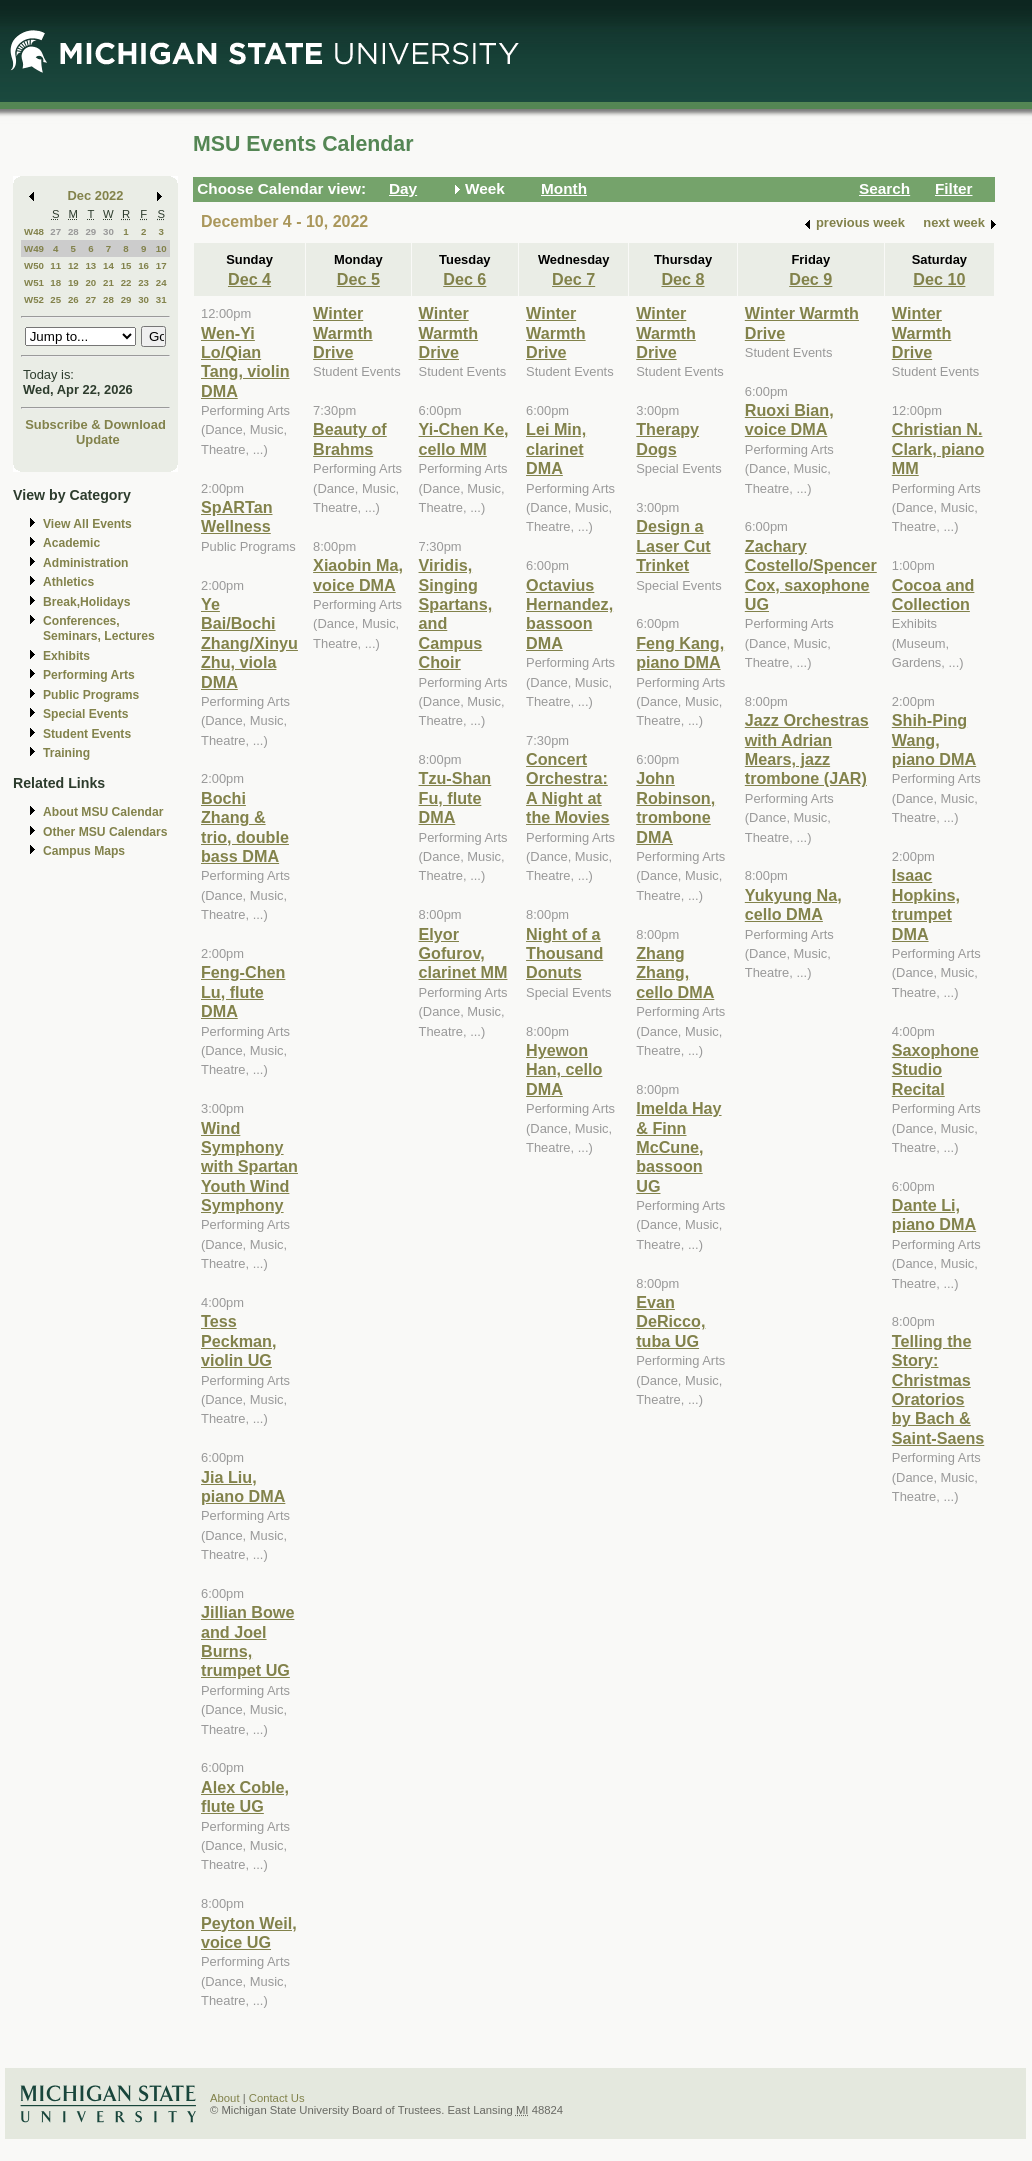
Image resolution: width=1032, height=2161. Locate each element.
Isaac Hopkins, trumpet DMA (926, 904)
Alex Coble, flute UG (245, 1796)
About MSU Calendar (103, 812)
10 (161, 248)
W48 (34, 231)
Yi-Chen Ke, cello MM (464, 438)
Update (98, 439)
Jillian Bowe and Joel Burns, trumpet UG (247, 1641)
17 (161, 265)
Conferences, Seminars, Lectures (99, 628)
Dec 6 (464, 279)
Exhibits (66, 656)
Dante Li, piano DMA (934, 1214)
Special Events (85, 714)
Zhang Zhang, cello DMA (675, 972)
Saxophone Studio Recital (935, 1069)
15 (126, 265)
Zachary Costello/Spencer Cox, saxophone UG (811, 575)
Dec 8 (682, 279)
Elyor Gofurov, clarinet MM (463, 953)
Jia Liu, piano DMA (243, 1486)
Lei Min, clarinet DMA (556, 448)
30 (108, 231)
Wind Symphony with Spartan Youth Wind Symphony (249, 1167)
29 (90, 231)
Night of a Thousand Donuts (564, 953)
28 (73, 231)
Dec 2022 (96, 195)
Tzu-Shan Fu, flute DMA (455, 797)
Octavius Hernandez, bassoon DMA (569, 614)
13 (90, 265)
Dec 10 (939, 279)
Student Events (87, 734)
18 (55, 282)
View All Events (87, 524)
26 (73, 299)
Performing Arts (89, 675)
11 (55, 265)
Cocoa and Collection (933, 594)
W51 (34, 282)
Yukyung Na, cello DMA (793, 904)
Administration (85, 563)
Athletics (68, 582)
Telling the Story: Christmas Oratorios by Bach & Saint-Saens (938, 1389)
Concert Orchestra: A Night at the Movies (568, 788)
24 (161, 282)
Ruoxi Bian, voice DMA (789, 419)
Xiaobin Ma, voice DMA (358, 574)
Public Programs (91, 695)
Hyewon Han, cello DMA (564, 1069)
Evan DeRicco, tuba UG (670, 1321)
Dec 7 (573, 279)
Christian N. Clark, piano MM (938, 448)
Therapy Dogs (667, 438)
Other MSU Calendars (105, 832)
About (225, 2098)
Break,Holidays (87, 602)
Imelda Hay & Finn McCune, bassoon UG (678, 1147)
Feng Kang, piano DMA (680, 652)
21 (108, 282)
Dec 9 (810, 279)
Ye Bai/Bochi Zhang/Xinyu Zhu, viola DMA (249, 643)
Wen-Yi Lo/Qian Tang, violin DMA (245, 362)
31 (161, 299)
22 (126, 282)
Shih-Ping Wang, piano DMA (934, 739)
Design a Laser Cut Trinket (673, 545)
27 (55, 231)
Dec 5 (358, 279)
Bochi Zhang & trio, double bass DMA (245, 827)
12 (73, 265)
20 (90, 282)
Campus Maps (84, 851)
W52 (34, 299)
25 (55, 299)
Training (66, 753)
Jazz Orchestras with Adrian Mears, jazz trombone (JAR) (807, 749)
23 (143, 282)
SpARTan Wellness (237, 516)
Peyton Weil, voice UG (249, 1932)
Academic (71, 543)
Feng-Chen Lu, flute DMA (243, 991)
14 (108, 265)
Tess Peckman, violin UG (238, 1340)
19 (73, 282)
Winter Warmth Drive (343, 332)
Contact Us (277, 2098)
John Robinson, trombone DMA (675, 807)
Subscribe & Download (95, 424)
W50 (34, 265)
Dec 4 (249, 279)
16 (143, 265)
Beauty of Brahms (350, 438)
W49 (34, 248)
